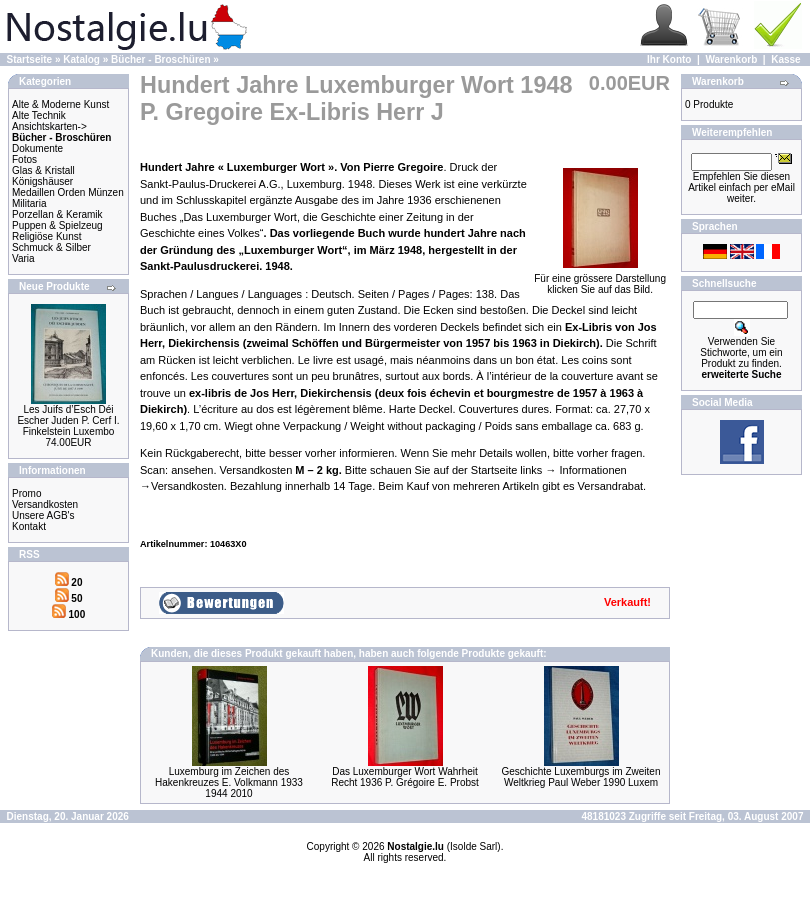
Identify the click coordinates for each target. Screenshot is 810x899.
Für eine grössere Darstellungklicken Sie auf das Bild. (600, 279)
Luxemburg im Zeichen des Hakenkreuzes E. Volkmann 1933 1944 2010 (229, 782)
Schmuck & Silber (51, 247)
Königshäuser (42, 181)
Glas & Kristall (43, 170)
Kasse (785, 59)
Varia (23, 258)
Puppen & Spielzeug (57, 225)
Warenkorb (731, 59)
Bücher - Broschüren (160, 59)
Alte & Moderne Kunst (60, 104)
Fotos (24, 159)
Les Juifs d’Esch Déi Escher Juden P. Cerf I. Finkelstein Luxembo (68, 420)
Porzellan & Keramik (57, 214)
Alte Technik (39, 115)
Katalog (81, 59)
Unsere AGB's (43, 515)
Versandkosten (45, 504)
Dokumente (37, 148)
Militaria (29, 203)
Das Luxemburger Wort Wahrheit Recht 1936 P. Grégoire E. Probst (405, 777)
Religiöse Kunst (46, 236)
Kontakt (29, 526)
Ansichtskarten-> (49, 126)
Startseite (30, 59)
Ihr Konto (669, 59)
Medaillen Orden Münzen (68, 192)
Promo (26, 493)
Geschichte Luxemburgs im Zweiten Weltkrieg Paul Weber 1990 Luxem (581, 777)
